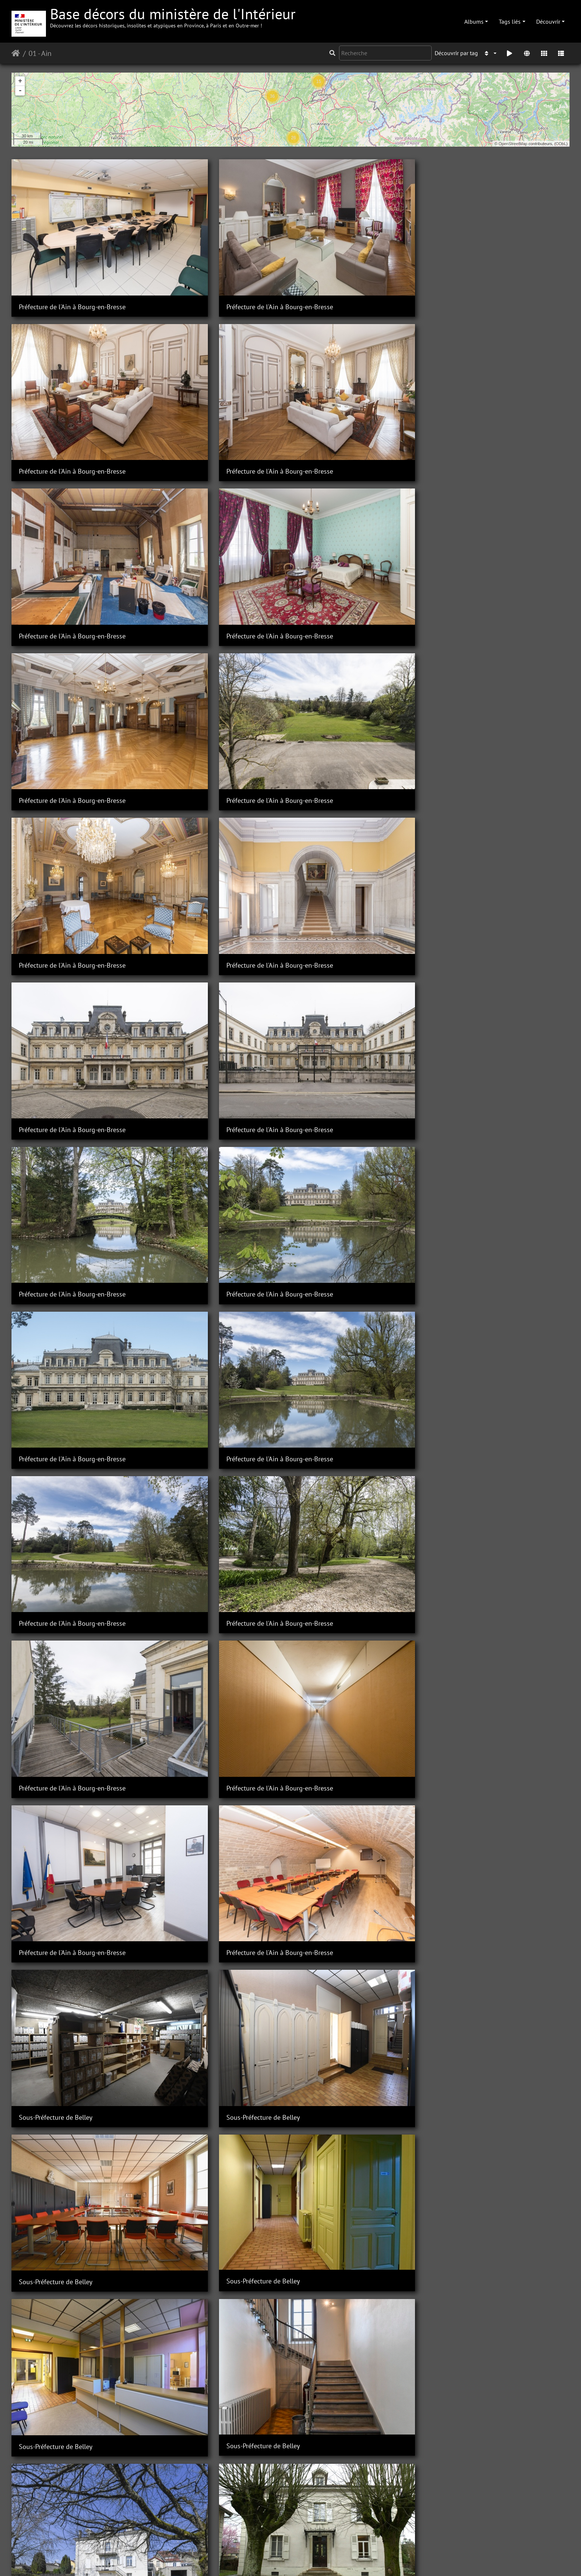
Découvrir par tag (456, 53)
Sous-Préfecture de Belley (340, 859)
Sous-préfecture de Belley (198, 1098)
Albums (474, 21)
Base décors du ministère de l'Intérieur (173, 16)
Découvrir (548, 21)
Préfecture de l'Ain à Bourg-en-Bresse (72, 262)
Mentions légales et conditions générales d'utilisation (350, 2560)
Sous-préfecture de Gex (194, 1695)
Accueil (15, 53)
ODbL (561, 143)
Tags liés (510, 21)
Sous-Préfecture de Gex (52, 1695)
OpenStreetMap (513, 143)
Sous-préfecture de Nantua (57, 2531)
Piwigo (205, 2560)
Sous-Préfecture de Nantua (484, 2054)
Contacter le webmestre (248, 2560)
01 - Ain (40, 53)
